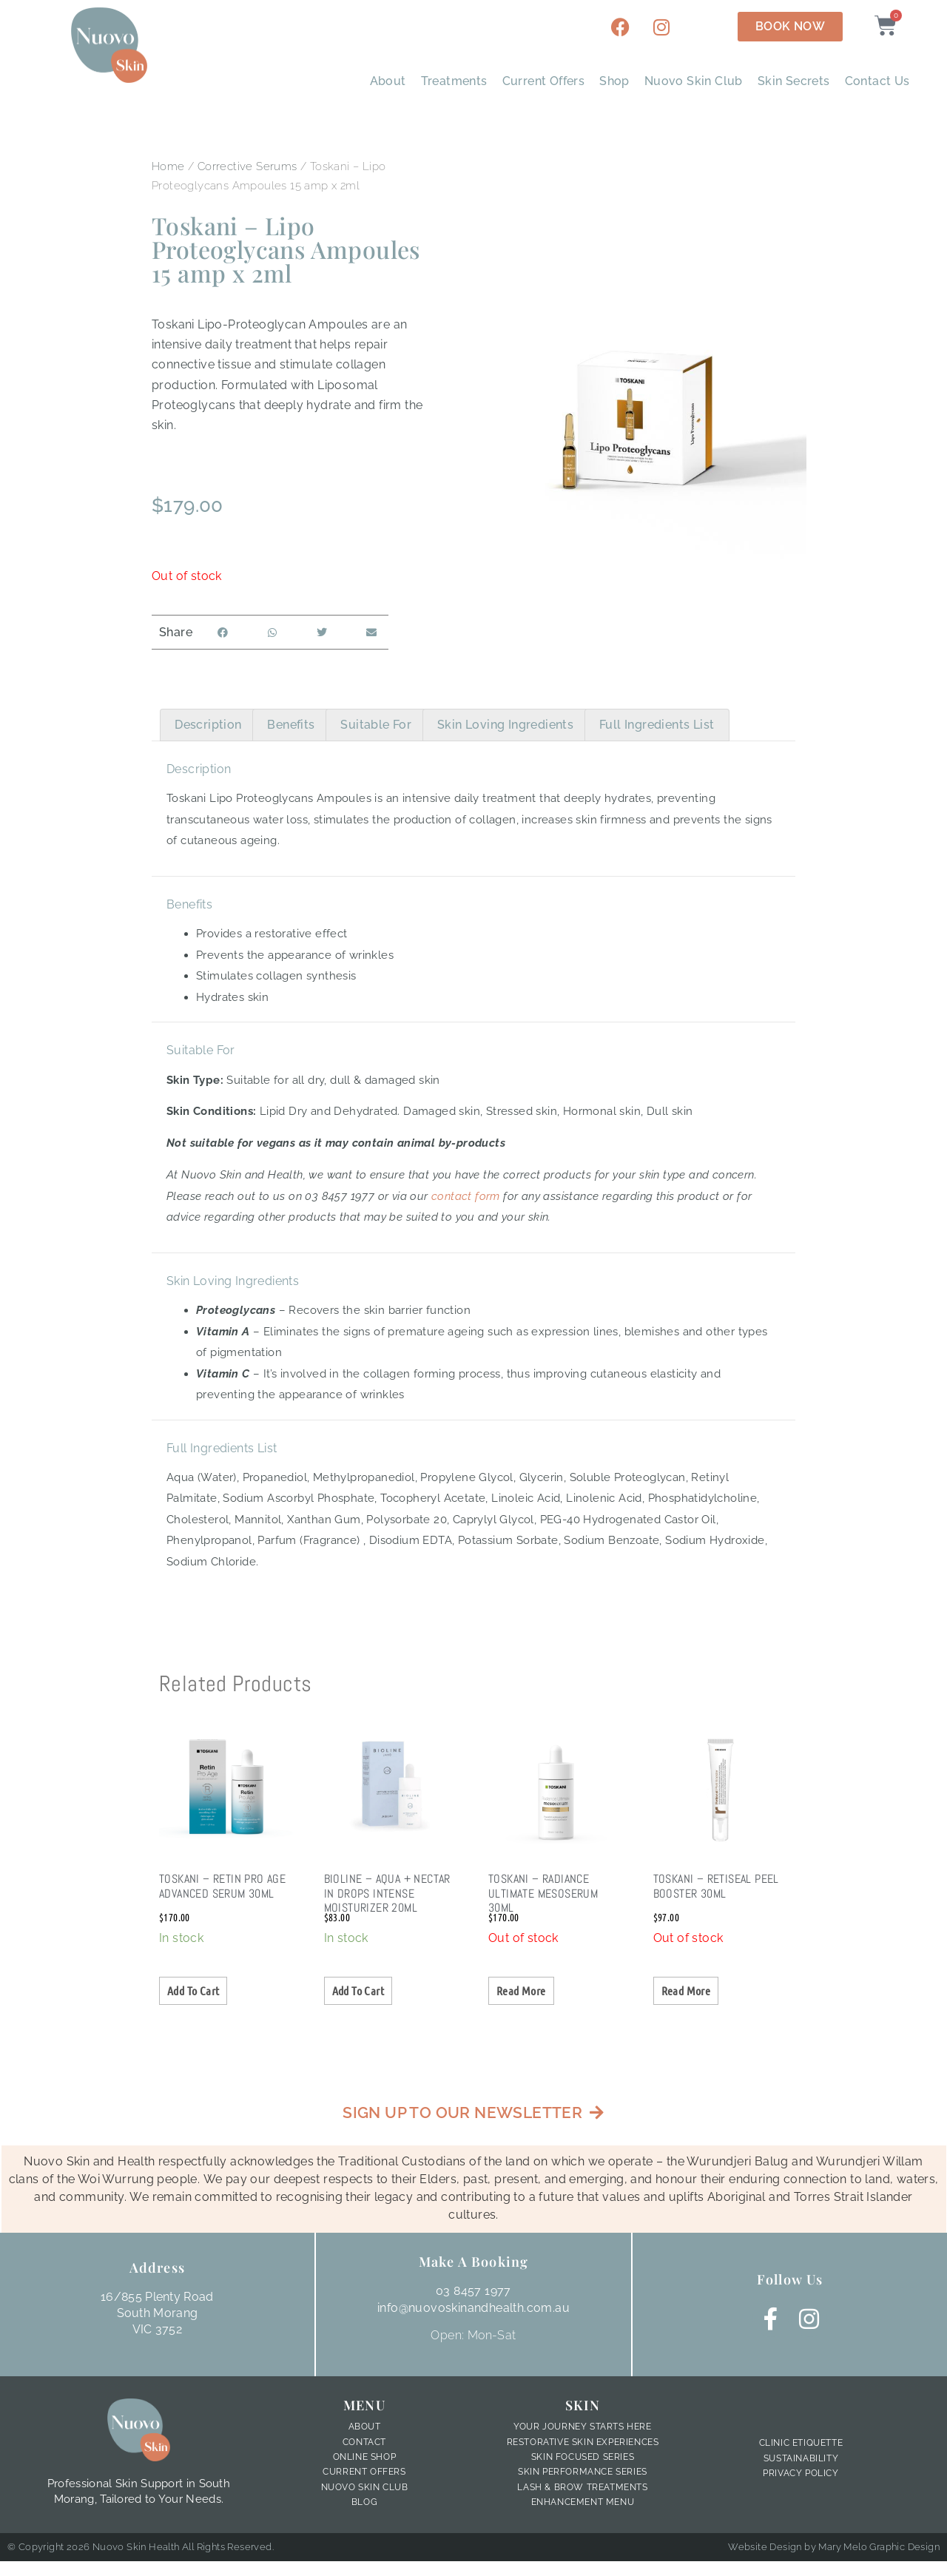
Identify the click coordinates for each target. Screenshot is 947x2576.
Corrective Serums (247, 166)
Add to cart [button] (193, 1990)
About (388, 81)
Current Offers (543, 81)
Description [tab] (208, 725)
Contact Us (877, 81)
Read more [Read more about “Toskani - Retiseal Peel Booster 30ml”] (686, 1990)
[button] (222, 632)
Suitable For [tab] (375, 725)
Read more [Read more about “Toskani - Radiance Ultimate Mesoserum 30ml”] (521, 1990)
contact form (465, 1196)
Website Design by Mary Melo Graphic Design (834, 2547)
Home (168, 166)
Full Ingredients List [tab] (656, 725)
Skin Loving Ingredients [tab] (505, 725)
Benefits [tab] (290, 725)
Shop (614, 81)
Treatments (454, 81)
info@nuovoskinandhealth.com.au (473, 2309)
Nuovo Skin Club (693, 81)
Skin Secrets (794, 81)
